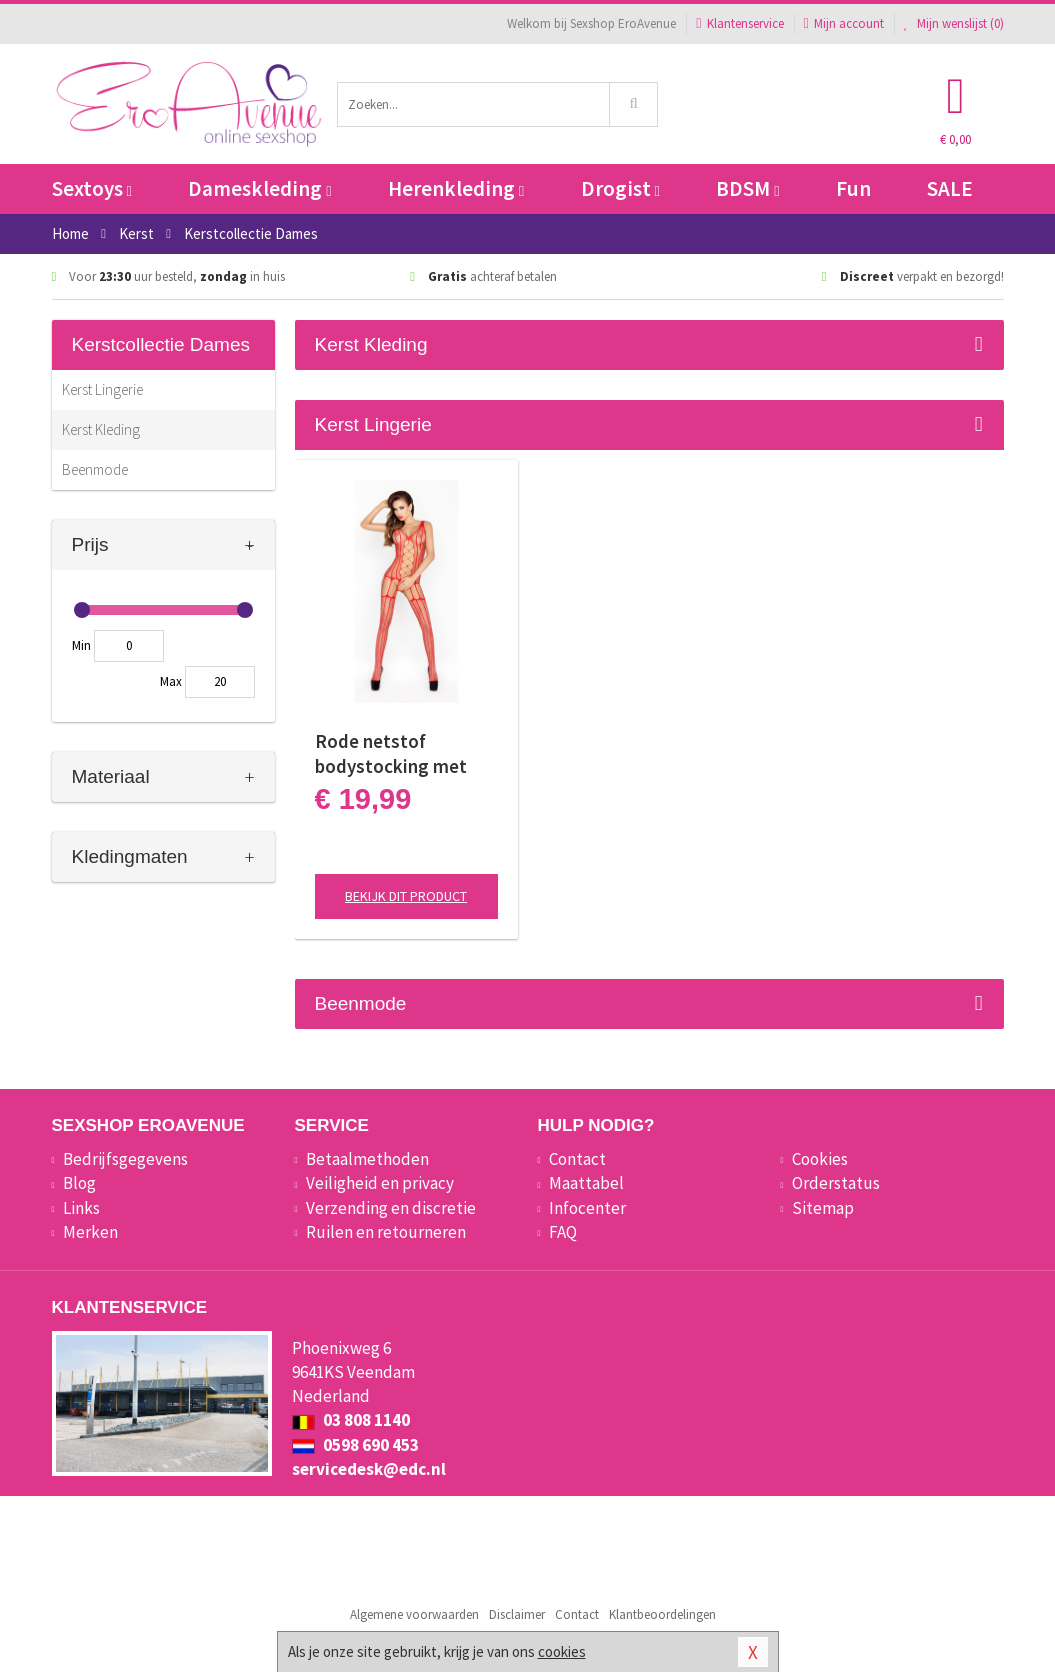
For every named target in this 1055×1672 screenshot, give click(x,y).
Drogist (620, 188)
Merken (90, 1232)
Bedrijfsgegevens (125, 1159)
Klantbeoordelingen (662, 1614)
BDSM (747, 188)
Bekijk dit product (406, 896)
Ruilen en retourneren (386, 1232)
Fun (853, 188)
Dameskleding (259, 188)
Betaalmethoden (367, 1159)
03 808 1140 (351, 1420)
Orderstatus (836, 1183)
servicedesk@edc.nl (369, 1469)
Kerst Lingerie (102, 389)
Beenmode (95, 469)
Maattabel (586, 1183)
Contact (577, 1159)
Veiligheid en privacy (380, 1183)
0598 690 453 (355, 1445)
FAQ (563, 1232)
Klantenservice (739, 23)
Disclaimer (517, 1614)
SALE (950, 188)
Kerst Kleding (101, 429)
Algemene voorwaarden (414, 1614)
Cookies (820, 1159)
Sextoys (92, 188)
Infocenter (587, 1208)
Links (81, 1208)
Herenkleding (456, 188)
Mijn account (844, 23)
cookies (562, 1651)
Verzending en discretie (391, 1208)
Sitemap (823, 1208)
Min (81, 645)
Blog (79, 1183)
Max (171, 681)
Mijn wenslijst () (954, 23)
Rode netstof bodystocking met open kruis (391, 754)
